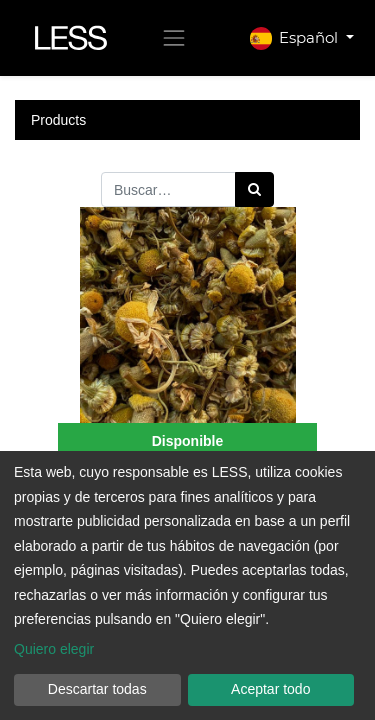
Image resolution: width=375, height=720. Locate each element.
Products (58, 120)
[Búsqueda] (254, 189)
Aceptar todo (270, 689)
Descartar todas (97, 689)
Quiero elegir (54, 649)
